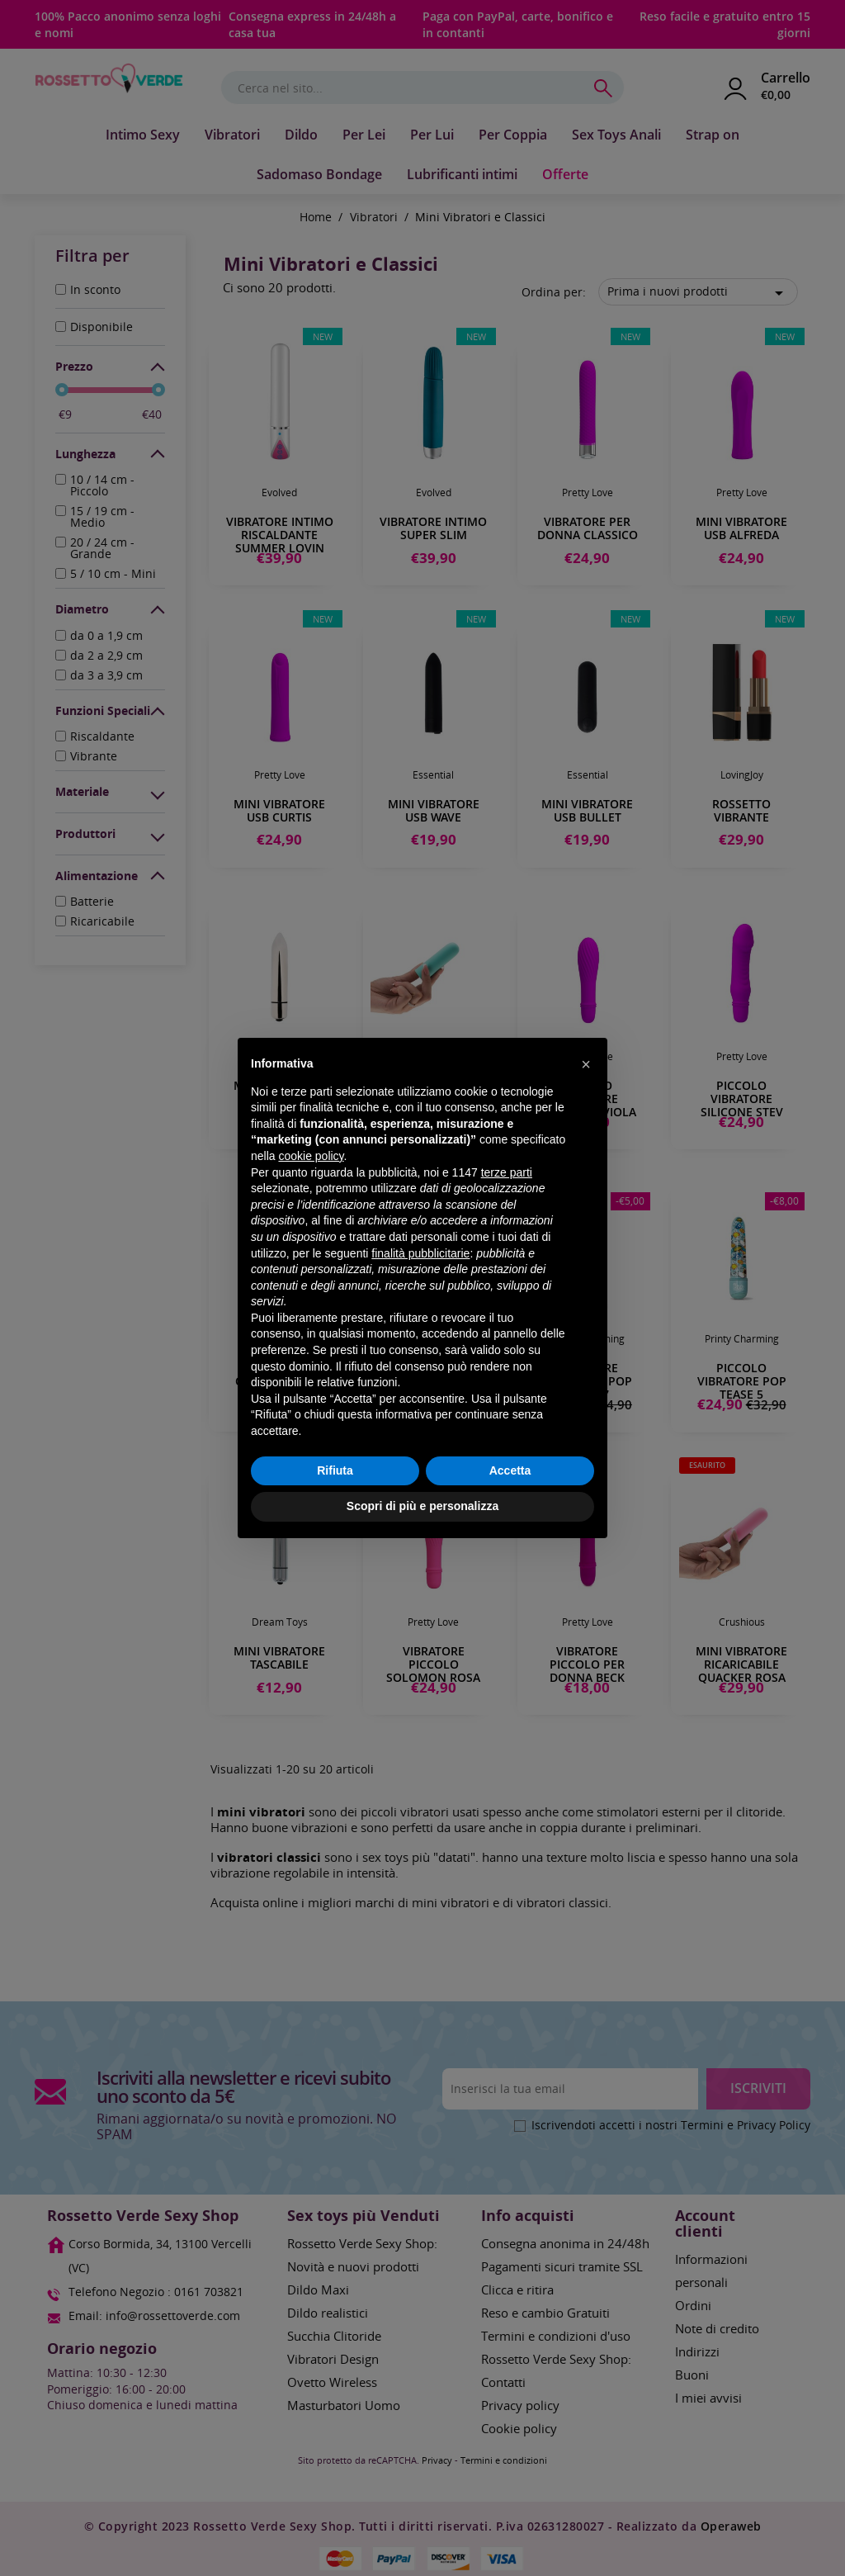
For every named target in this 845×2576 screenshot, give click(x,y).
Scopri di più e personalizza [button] (422, 1506)
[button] (586, 1064)
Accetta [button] (510, 1470)
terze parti (506, 1172)
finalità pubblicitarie (420, 1253)
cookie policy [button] (310, 1156)
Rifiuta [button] (335, 1470)
